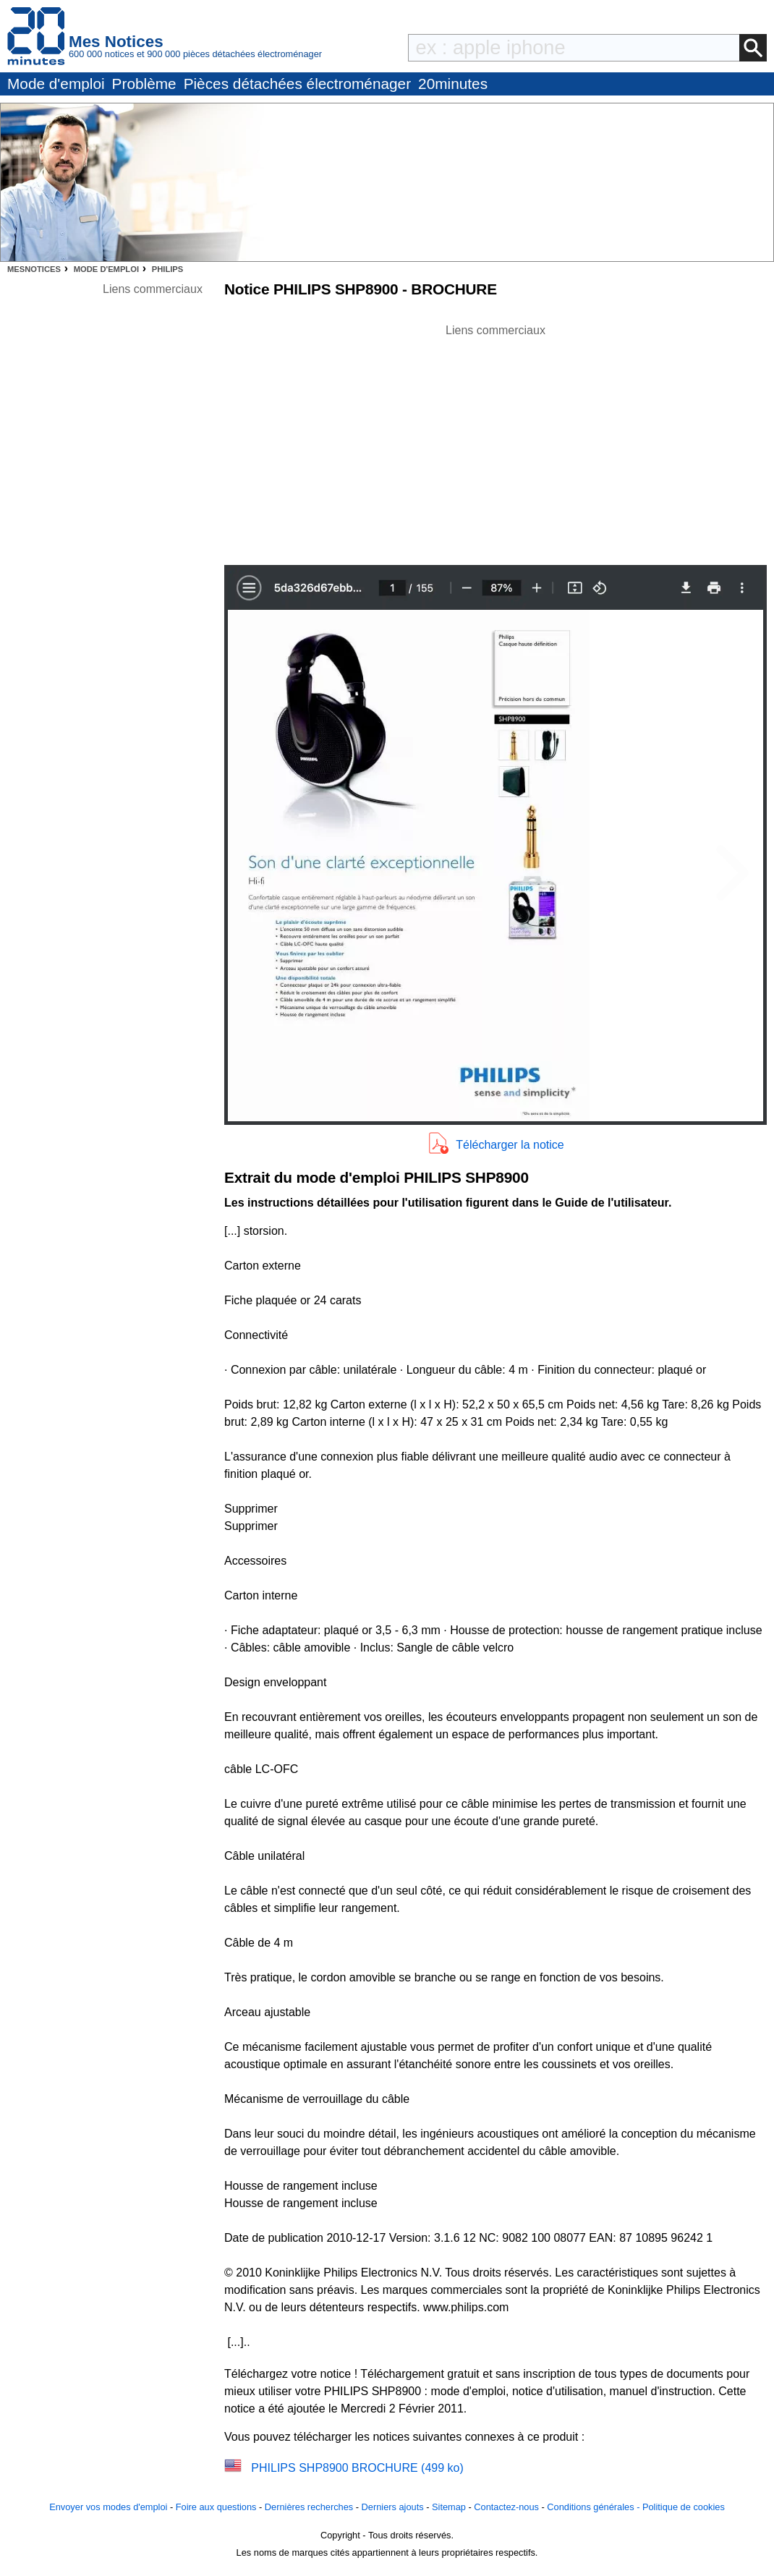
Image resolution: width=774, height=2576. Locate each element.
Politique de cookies (683, 2506)
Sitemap (449, 2506)
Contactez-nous (506, 2506)
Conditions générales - (594, 2506)
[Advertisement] (495, 440)
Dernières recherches (309, 2506)
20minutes (453, 83)
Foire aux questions (216, 2506)
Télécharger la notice (510, 1145)
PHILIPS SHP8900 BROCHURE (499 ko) (357, 2468)
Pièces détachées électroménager (297, 83)
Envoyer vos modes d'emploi (108, 2506)
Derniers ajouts (393, 2506)
